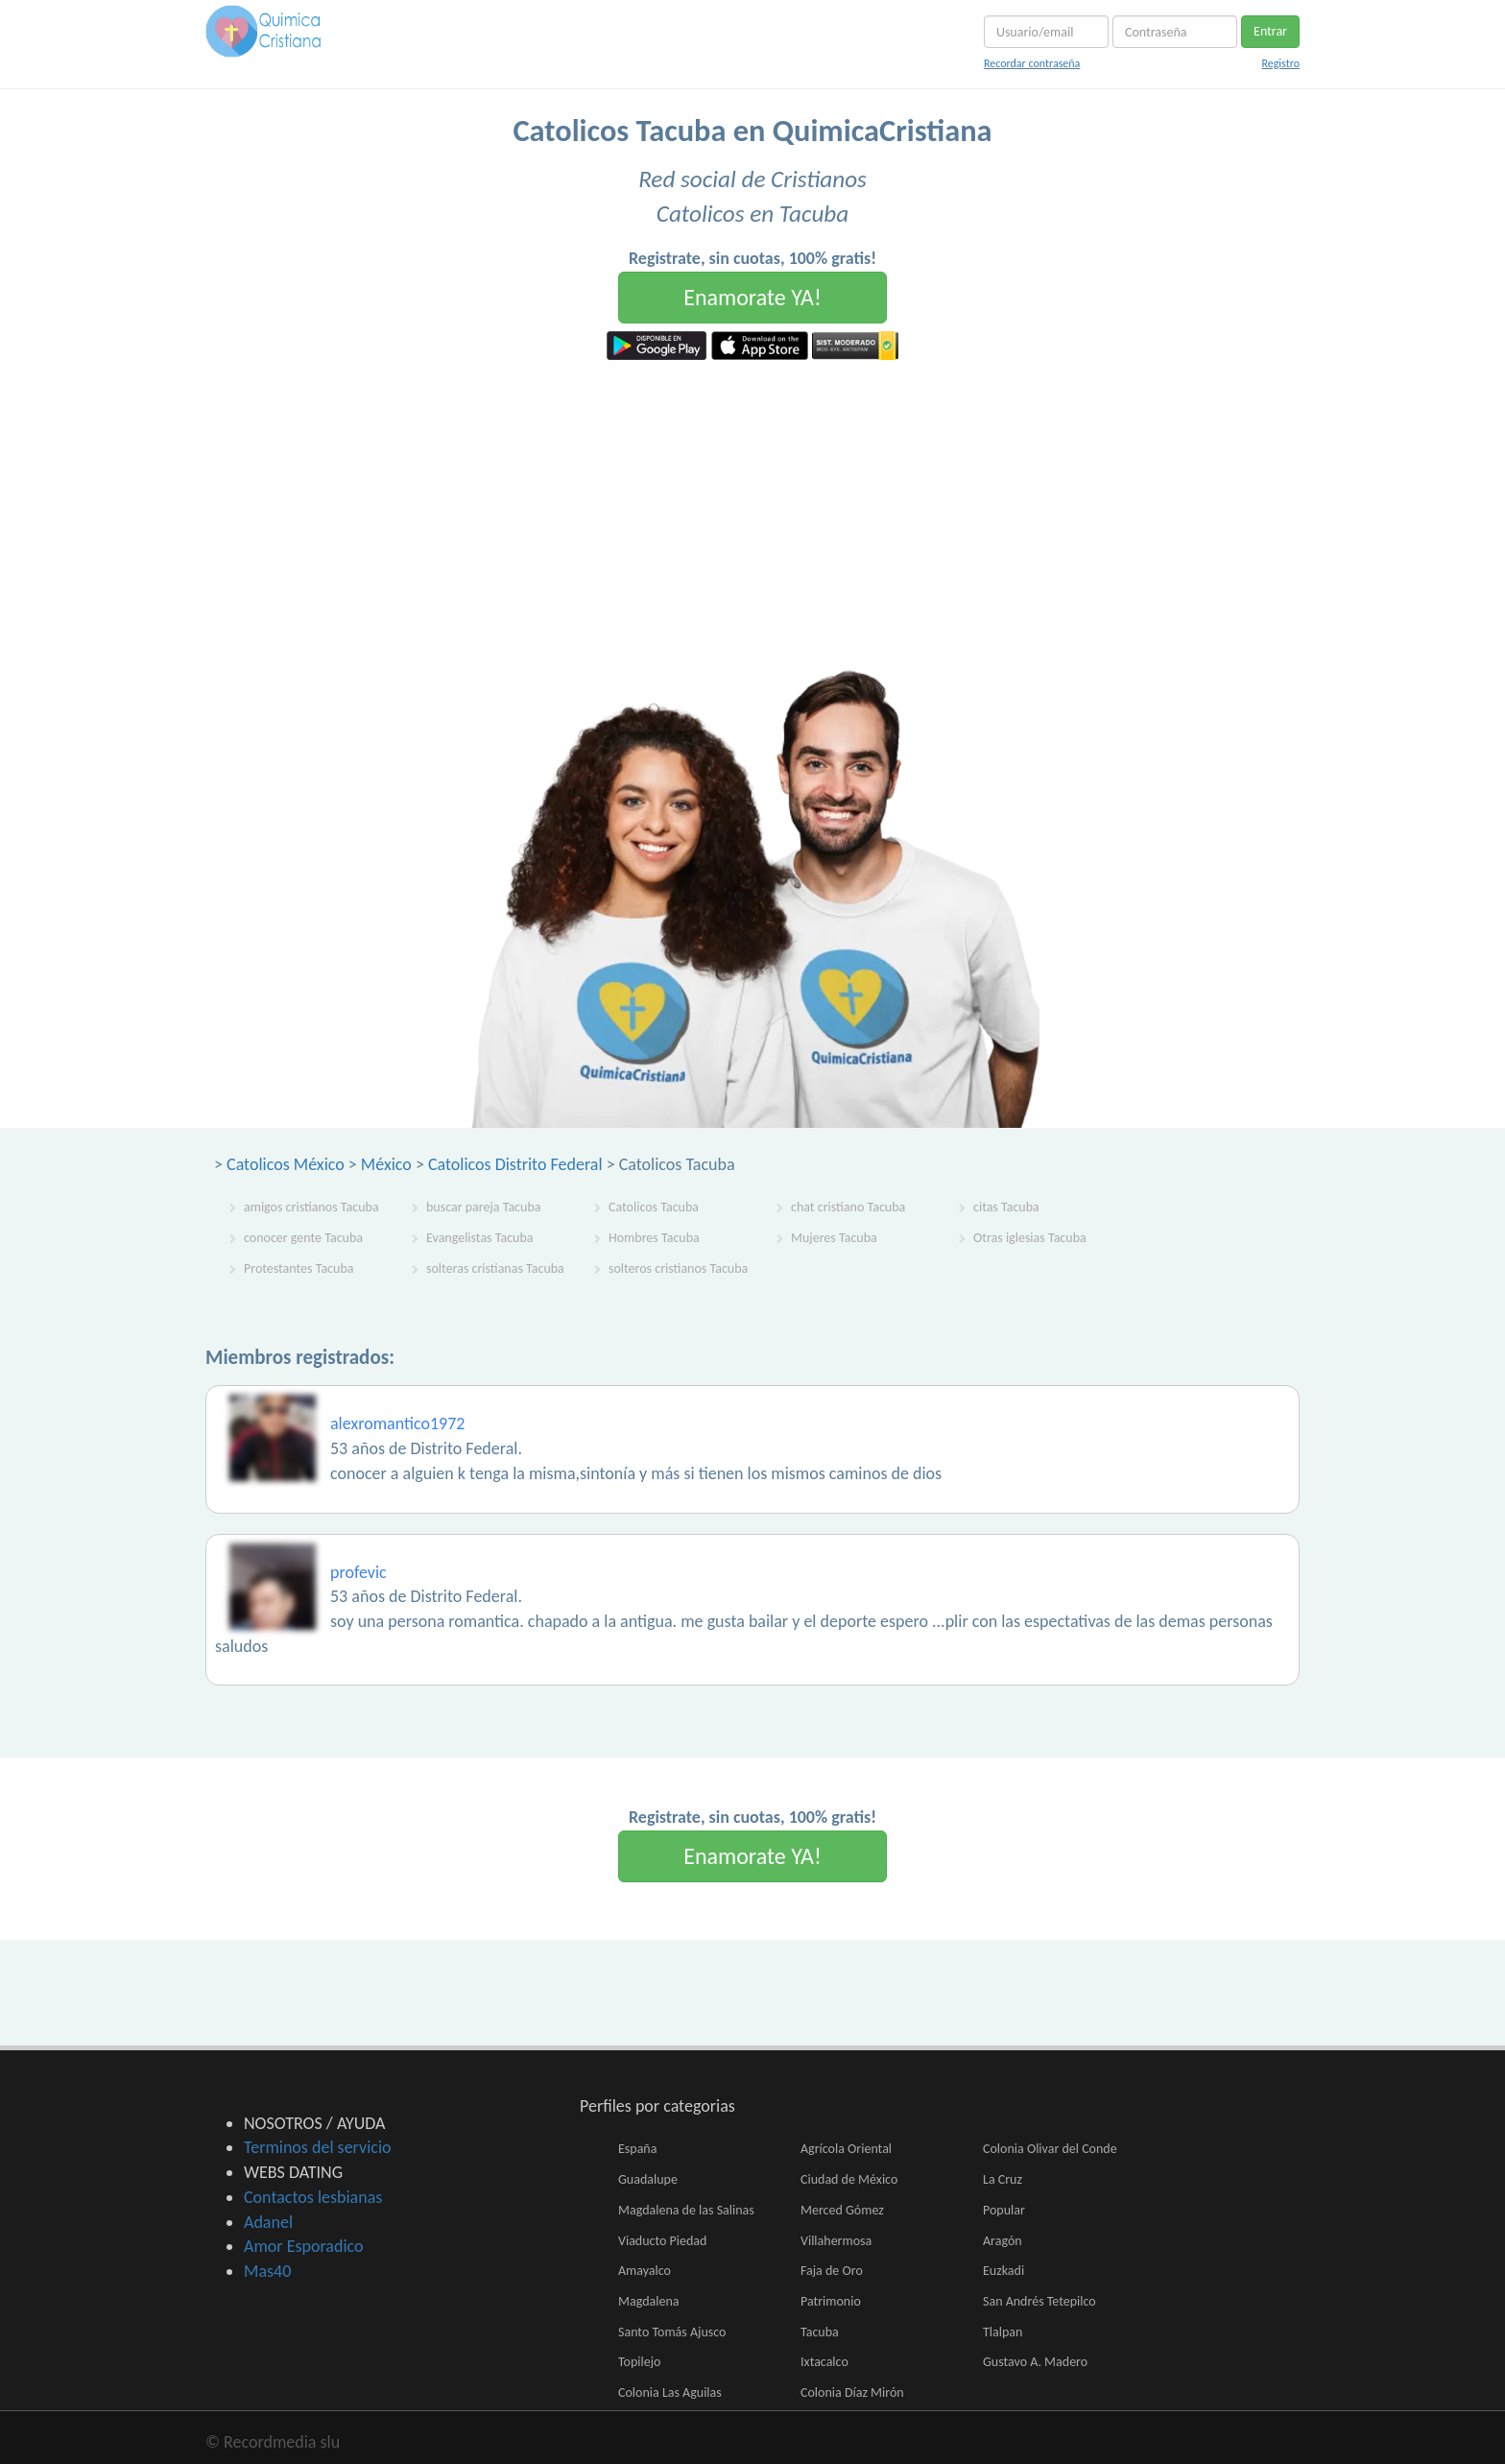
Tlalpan (1002, 2332)
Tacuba (819, 2332)
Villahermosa (836, 2241)
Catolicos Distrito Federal (515, 1164)
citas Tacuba (1006, 1207)
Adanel (268, 2222)
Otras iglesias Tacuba (1030, 1238)
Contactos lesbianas (313, 2197)
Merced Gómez (842, 2210)
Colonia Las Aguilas (670, 2392)
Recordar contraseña (1032, 63)
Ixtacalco (824, 2362)
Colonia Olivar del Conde (1050, 2149)
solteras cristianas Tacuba (495, 1268)
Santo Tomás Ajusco (672, 2332)
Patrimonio (830, 2301)
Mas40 (267, 2271)
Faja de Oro (831, 2270)
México (386, 1164)
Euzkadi (1003, 2270)
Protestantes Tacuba (298, 1268)
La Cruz (1002, 2179)
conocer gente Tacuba (303, 1238)
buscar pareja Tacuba (483, 1207)
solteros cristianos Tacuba (678, 1268)
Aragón (1002, 2241)
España (637, 2149)
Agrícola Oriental (846, 2149)
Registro (1280, 63)
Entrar (1270, 31)
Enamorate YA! (752, 297)
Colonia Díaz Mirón (852, 2392)
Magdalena (648, 2301)
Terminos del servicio (318, 2147)
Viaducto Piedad (662, 2241)
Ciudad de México (848, 2179)
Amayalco (644, 2270)
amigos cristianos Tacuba (311, 1207)
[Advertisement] (752, 504)
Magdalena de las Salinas (686, 2210)
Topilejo (639, 2362)
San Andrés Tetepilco (1039, 2301)
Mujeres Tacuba (834, 1238)
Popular (1004, 2210)
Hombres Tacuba (654, 1238)
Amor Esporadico (303, 2246)
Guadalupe (648, 2179)
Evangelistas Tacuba (480, 1238)
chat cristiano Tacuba (848, 1207)
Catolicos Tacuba (654, 1207)
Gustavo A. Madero (1035, 2362)
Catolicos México (286, 1164)
